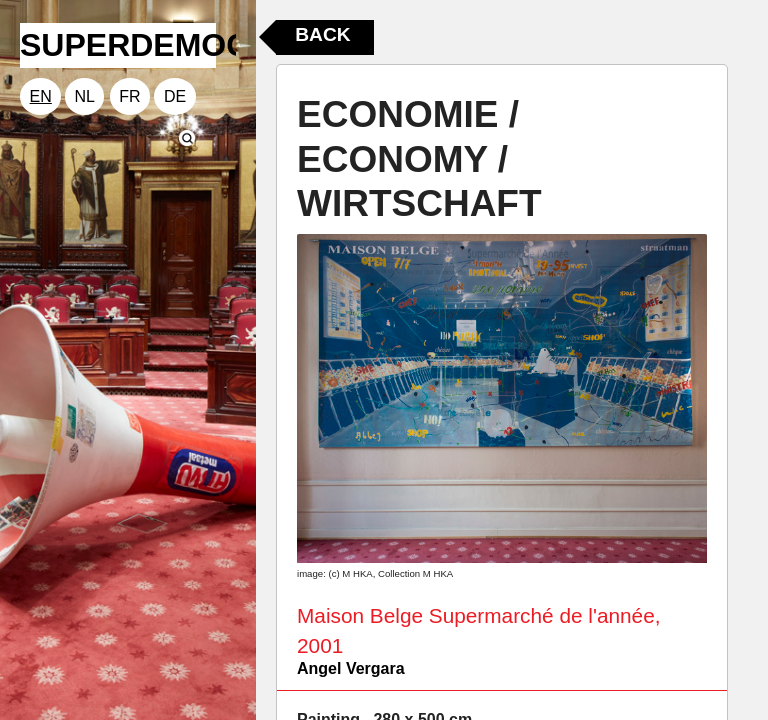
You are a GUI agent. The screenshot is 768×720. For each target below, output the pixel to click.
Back (322, 34)
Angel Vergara (351, 668)
